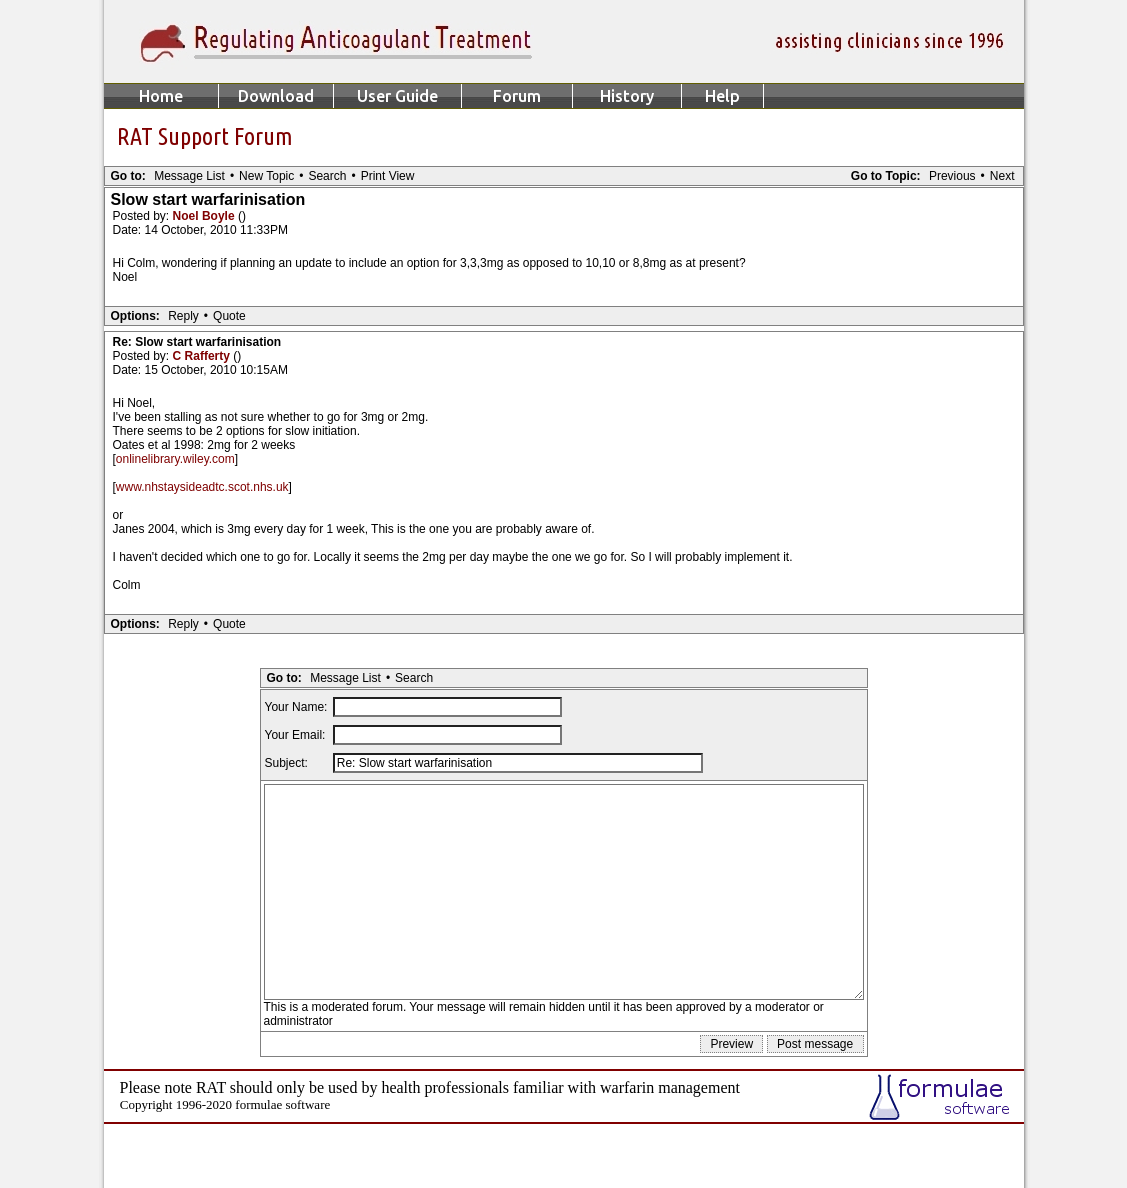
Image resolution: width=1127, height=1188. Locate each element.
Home (161, 96)
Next (1002, 176)
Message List (189, 176)
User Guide (397, 96)
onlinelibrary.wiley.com (175, 459)
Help (722, 96)
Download (276, 96)
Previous (952, 176)
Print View (388, 176)
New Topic (266, 176)
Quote (229, 316)
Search (327, 176)
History (627, 96)
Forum (517, 96)
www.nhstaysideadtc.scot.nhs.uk (202, 487)
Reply (183, 316)
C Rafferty (203, 356)
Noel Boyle (205, 216)
